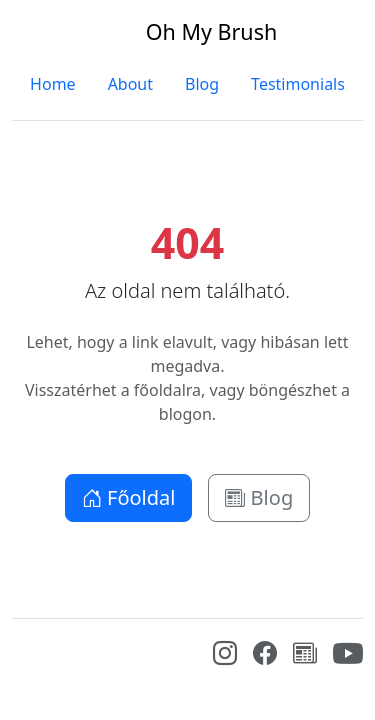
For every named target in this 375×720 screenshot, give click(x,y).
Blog (202, 84)
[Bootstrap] (27, 650)
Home (53, 84)
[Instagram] (225, 656)
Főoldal (129, 497)
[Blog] (305, 656)
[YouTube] (348, 663)
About (130, 84)
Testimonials (298, 84)
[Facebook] (265, 656)
